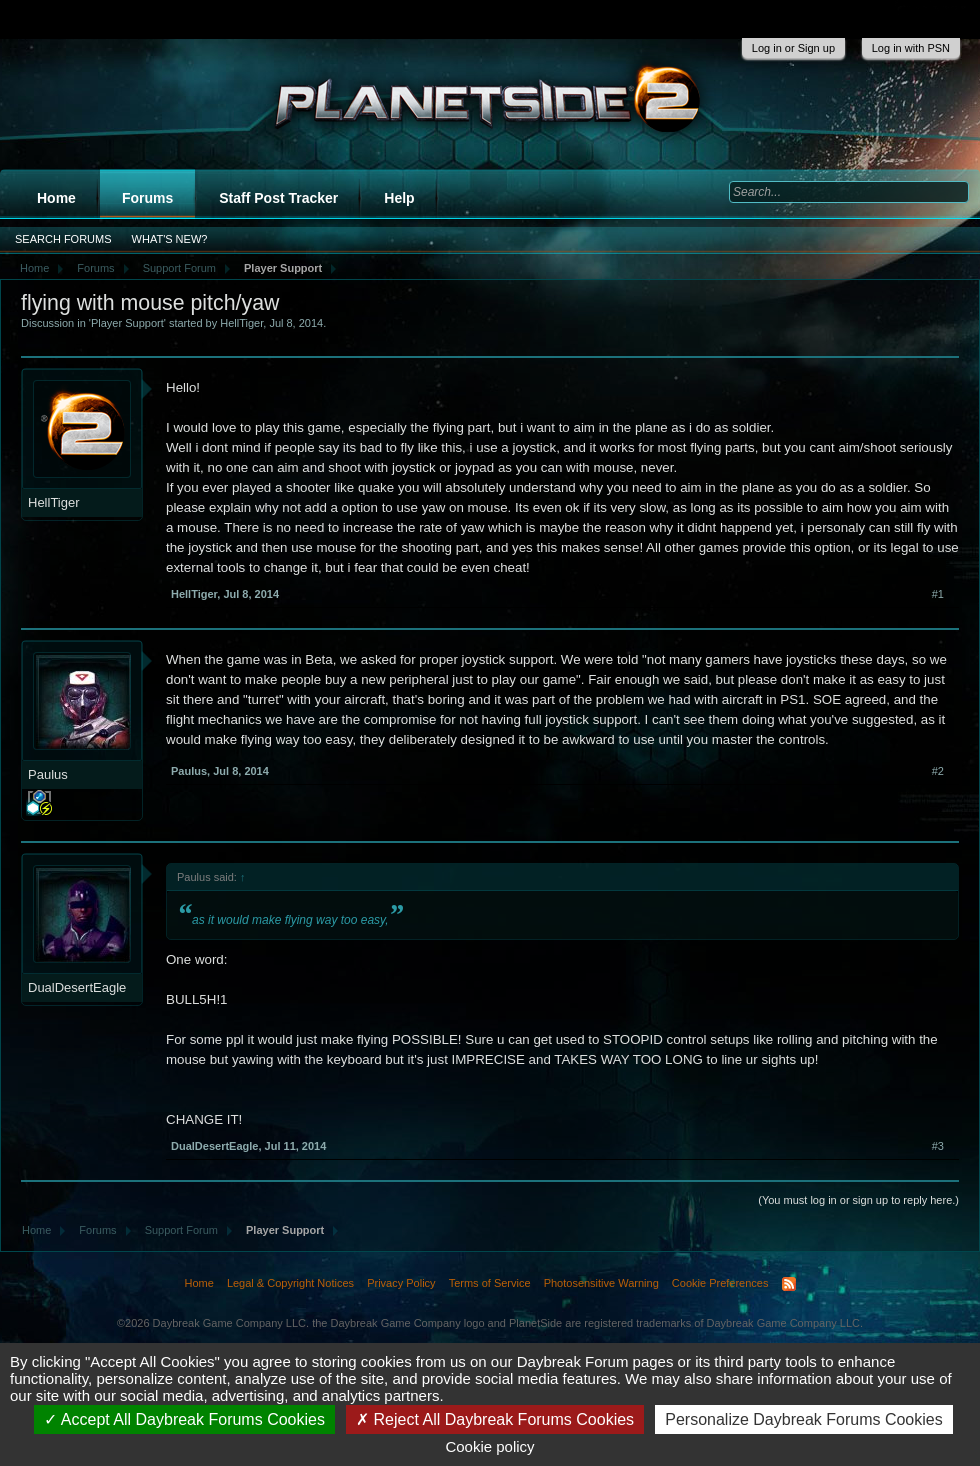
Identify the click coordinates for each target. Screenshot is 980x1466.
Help (399, 198)
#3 (938, 1146)
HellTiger (241, 323)
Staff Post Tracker (278, 198)
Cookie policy (489, 1446)
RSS (789, 1284)
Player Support (127, 323)
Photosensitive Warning (601, 1283)
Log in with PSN (911, 48)
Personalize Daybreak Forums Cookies (803, 1419)
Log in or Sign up (793, 48)
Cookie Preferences (720, 1283)
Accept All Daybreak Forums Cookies (184, 1419)
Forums (147, 198)
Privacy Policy (401, 1283)
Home (56, 198)
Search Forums (63, 239)
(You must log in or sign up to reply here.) (858, 1200)
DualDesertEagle (77, 987)
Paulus (48, 774)
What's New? (170, 239)
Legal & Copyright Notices (290, 1283)
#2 (938, 771)
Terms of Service (490, 1283)
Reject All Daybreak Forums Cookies (495, 1419)
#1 (938, 594)
